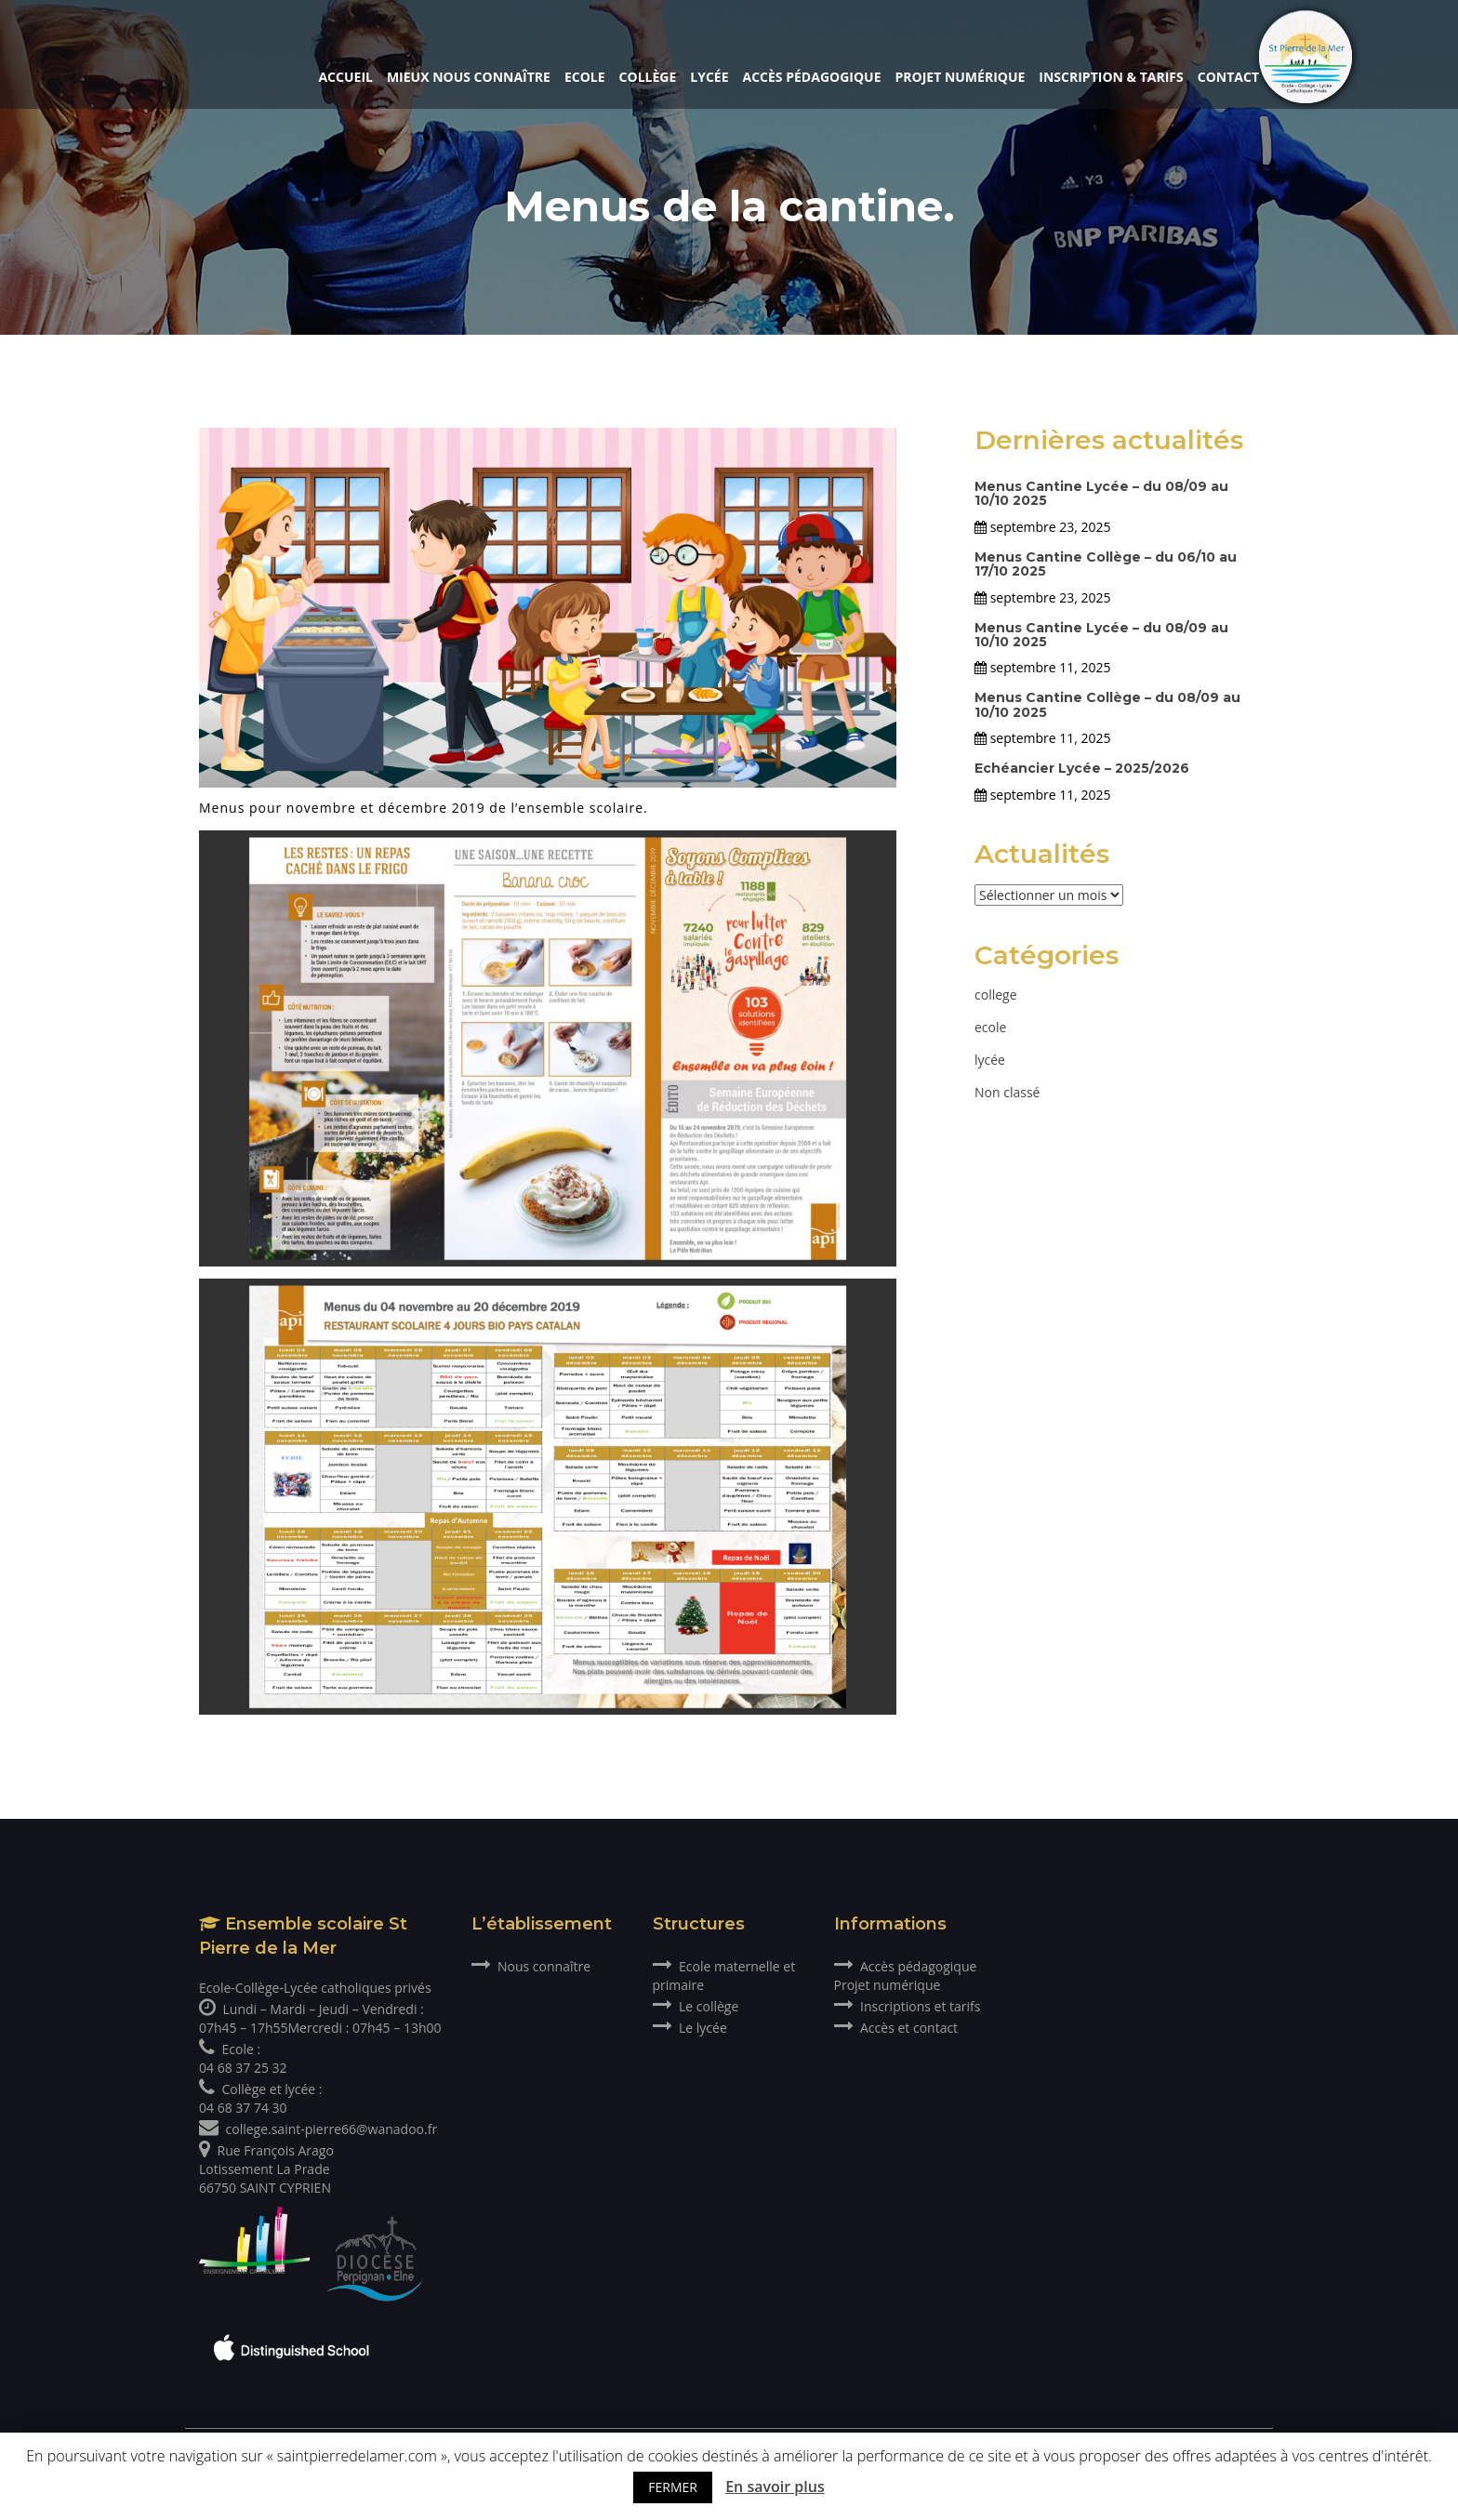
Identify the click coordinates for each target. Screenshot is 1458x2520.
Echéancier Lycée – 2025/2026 (1081, 768)
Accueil (345, 77)
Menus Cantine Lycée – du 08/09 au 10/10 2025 (1101, 493)
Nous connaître (531, 1966)
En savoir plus (775, 2486)
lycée (989, 1059)
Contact (1228, 77)
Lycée (709, 77)
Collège (648, 77)
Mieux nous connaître (468, 77)
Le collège (696, 2006)
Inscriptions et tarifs (907, 2006)
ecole (990, 1027)
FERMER (672, 2487)
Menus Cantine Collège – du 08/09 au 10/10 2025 (1107, 704)
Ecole (584, 77)
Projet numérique (960, 77)
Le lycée (690, 2027)
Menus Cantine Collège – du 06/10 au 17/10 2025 (1105, 564)
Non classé (1007, 1092)
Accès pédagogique (812, 77)
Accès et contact (896, 2027)
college (995, 994)
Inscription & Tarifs (1111, 77)
